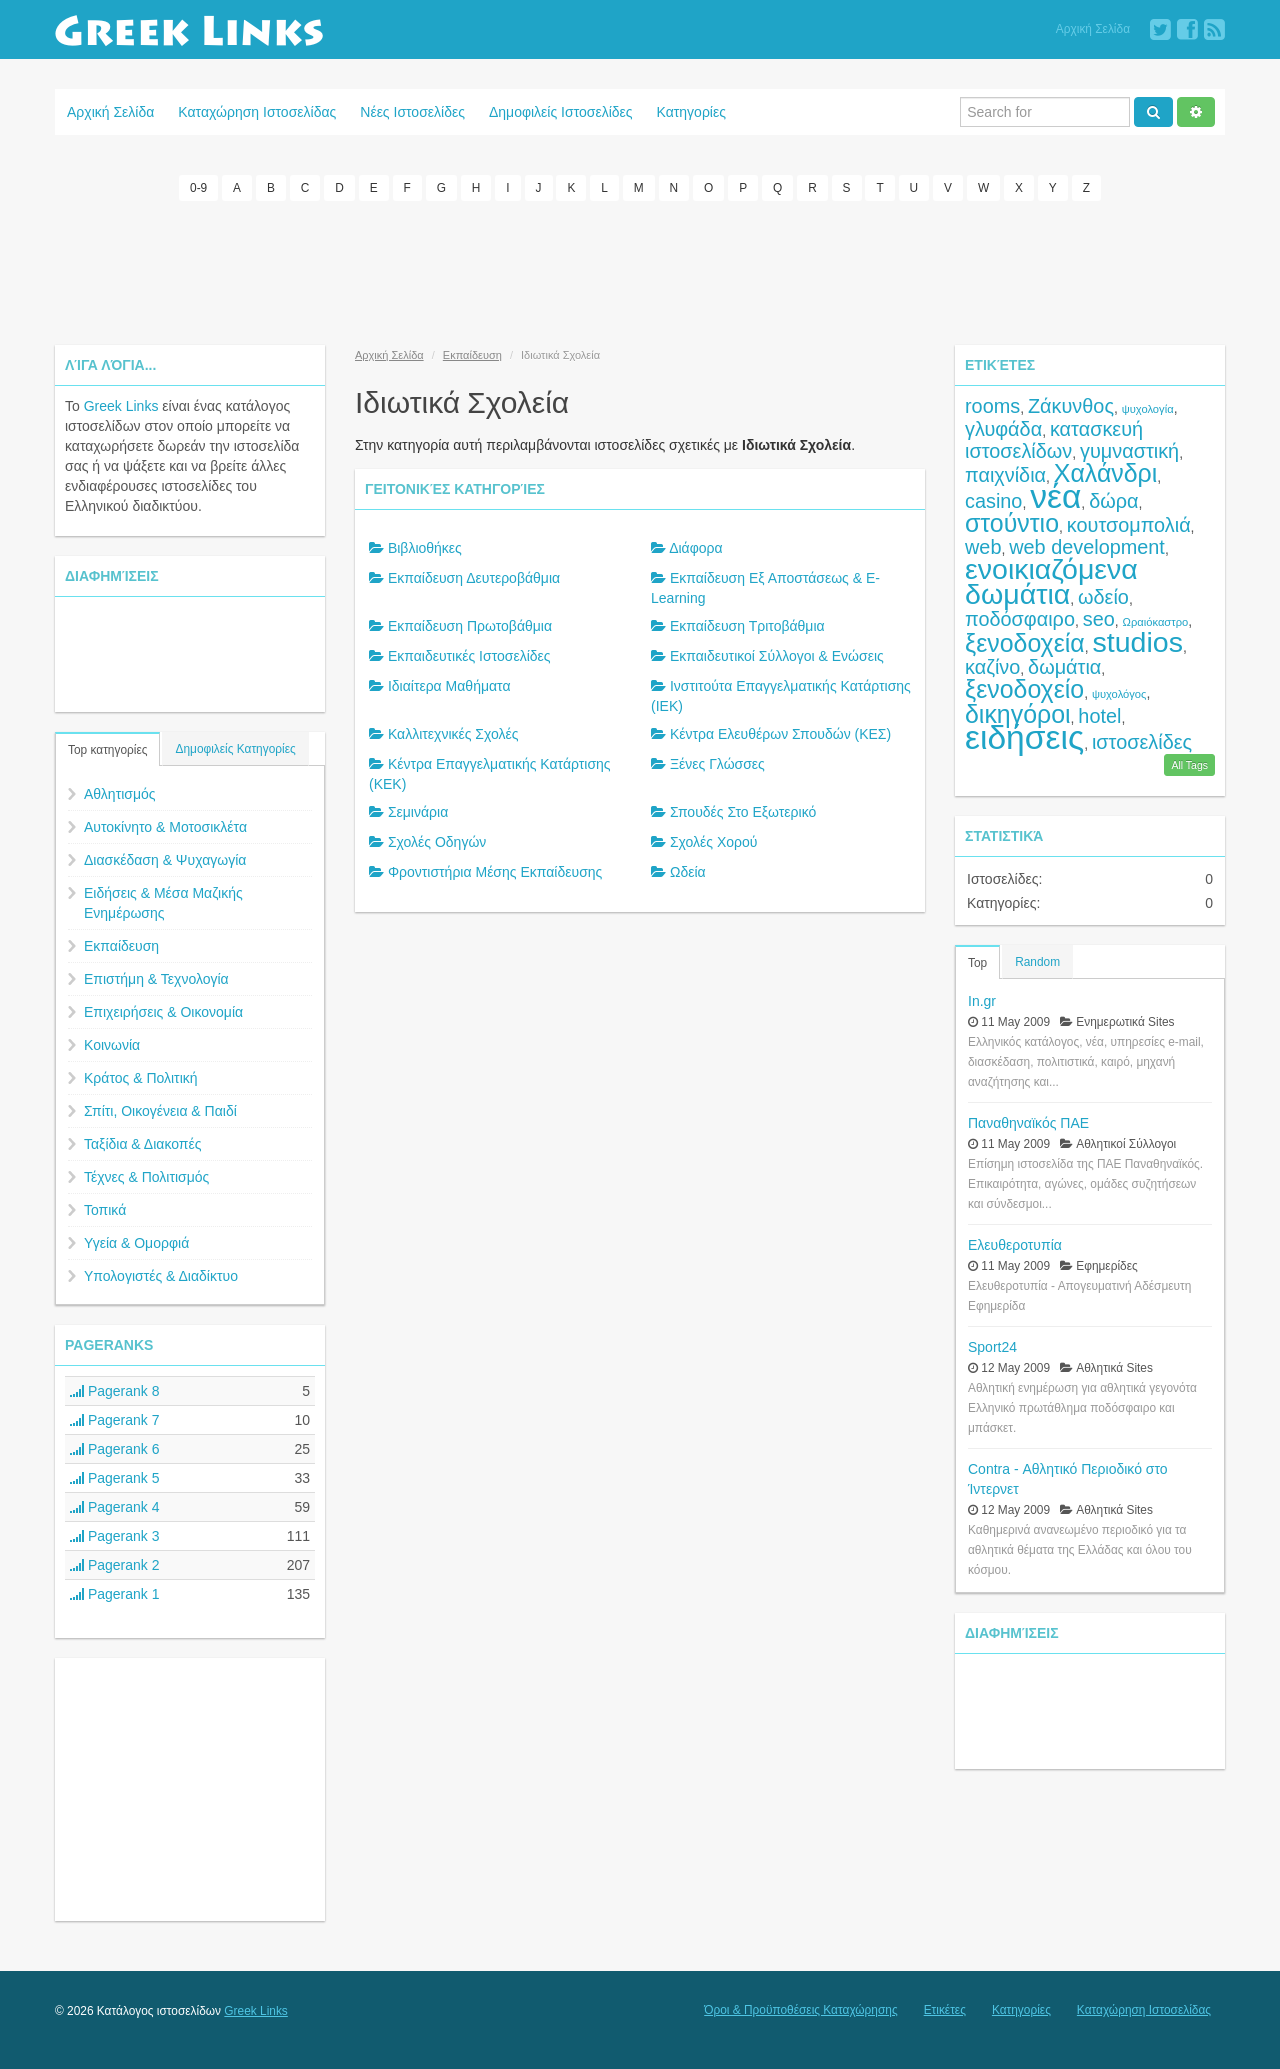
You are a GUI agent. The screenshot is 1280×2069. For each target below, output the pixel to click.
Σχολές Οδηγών (437, 842)
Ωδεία (688, 872)
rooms (992, 406)
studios (1138, 642)
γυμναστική (1129, 451)
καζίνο (992, 667)
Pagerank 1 (115, 1594)
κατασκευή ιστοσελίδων (1054, 440)
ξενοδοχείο (1024, 689)
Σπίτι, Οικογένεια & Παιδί (160, 1111)
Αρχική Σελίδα (1093, 29)
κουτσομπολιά (1129, 525)
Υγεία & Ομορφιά (136, 1243)
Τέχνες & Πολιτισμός (146, 1177)
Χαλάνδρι (1106, 473)
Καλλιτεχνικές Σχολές (453, 734)
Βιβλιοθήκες (425, 548)
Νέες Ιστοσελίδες (412, 112)
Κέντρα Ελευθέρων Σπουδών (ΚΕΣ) (780, 734)
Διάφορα (695, 548)
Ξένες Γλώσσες (717, 764)
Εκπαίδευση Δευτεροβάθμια (474, 578)
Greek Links (121, 406)
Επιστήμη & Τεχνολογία (156, 979)
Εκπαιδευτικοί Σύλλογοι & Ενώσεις (777, 656)
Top (977, 963)
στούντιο (1012, 523)
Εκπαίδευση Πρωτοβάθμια (470, 626)
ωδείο (1103, 597)
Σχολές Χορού (714, 842)
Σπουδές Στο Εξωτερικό (743, 812)
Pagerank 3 (115, 1536)
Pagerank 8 (115, 1391)
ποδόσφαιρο (1020, 619)
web (983, 547)
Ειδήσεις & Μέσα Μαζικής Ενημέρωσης (163, 903)
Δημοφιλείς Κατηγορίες (235, 749)
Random (1037, 962)
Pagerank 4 (115, 1507)
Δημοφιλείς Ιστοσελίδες (561, 112)
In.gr (982, 1001)
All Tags (1189, 765)
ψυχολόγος (1119, 694)
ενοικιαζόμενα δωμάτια (1051, 581)
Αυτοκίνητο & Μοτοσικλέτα (165, 827)
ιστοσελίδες (1142, 742)
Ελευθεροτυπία (1015, 1245)
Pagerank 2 (115, 1565)
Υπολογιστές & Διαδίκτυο (161, 1276)
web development (1087, 547)
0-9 (198, 188)
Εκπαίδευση (121, 946)
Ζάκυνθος (1071, 406)
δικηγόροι (1018, 714)
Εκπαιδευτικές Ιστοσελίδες (469, 656)
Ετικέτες (945, 2010)
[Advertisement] (640, 270)
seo (1099, 619)
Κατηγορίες (691, 112)
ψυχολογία (1148, 409)
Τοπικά (105, 1210)
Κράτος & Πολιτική (141, 1078)
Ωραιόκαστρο (1156, 622)
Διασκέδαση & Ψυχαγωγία (165, 860)
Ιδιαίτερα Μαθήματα (449, 686)
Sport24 (992, 1347)
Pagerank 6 (115, 1449)
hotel (1099, 716)
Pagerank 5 (115, 1478)
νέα (1055, 496)
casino (993, 501)
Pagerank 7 (115, 1420)
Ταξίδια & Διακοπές (142, 1144)
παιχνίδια (1005, 475)
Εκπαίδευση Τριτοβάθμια (747, 626)
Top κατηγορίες (107, 750)
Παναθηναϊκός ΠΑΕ (1028, 1123)
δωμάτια (1064, 667)
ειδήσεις (1024, 737)
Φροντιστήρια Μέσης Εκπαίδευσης (495, 872)
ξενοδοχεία (1025, 643)
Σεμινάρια (418, 812)
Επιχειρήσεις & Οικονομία (163, 1012)
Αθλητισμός (120, 794)
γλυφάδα (1003, 429)
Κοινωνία (112, 1045)
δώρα (1113, 501)
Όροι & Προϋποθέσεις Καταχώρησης (800, 2010)
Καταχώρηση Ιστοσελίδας (257, 112)
